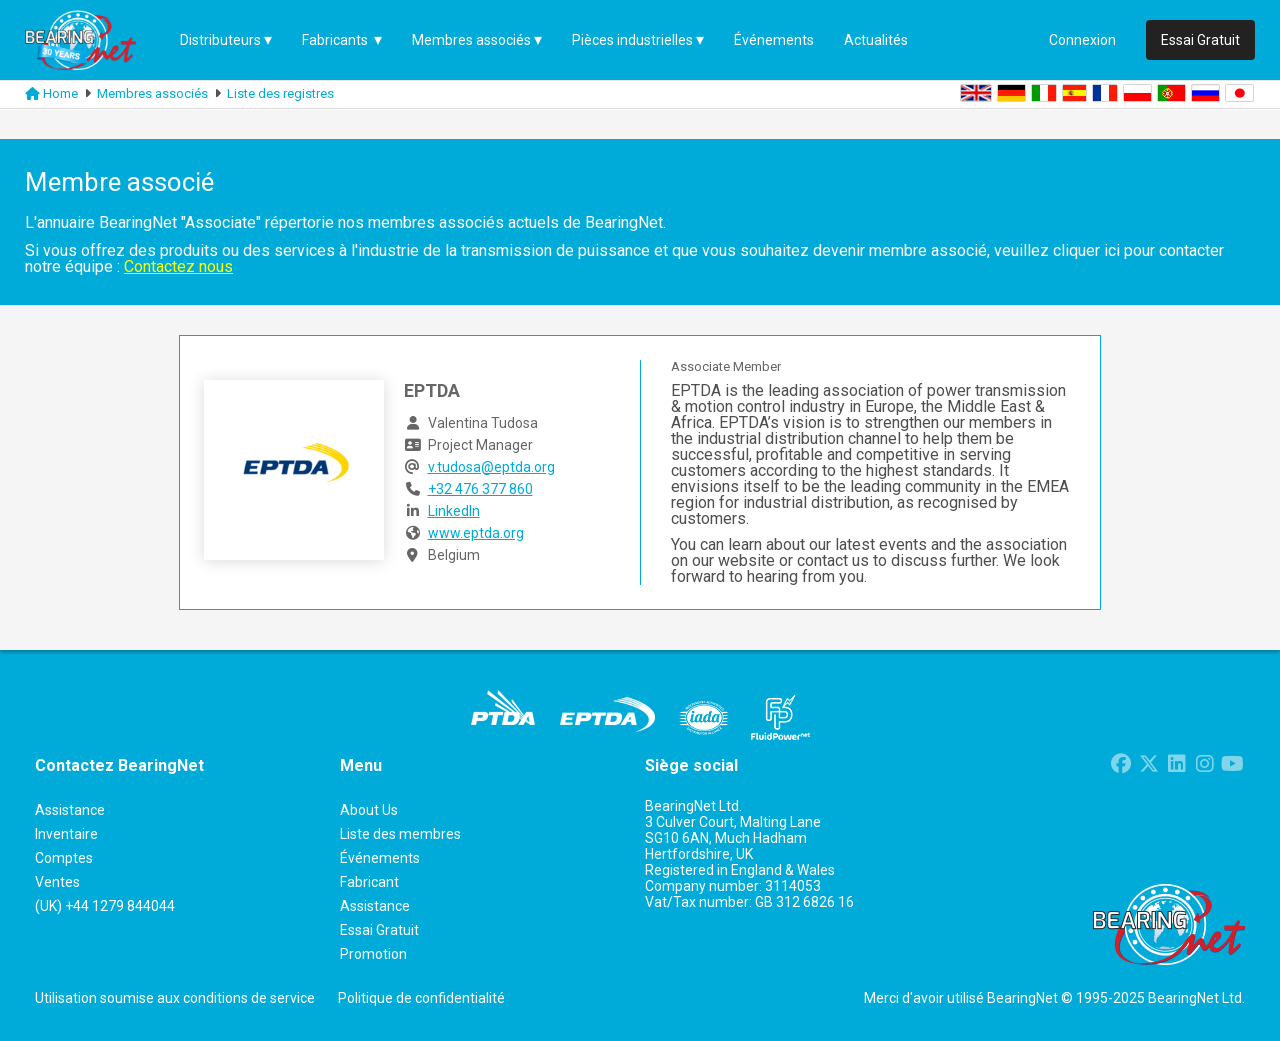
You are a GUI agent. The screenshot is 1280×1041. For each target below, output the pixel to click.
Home (60, 93)
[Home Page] (95, 40)
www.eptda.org (476, 533)
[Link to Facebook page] (1120, 766)
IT (1044, 93)
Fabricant (369, 882)
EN (976, 93)
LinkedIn (454, 511)
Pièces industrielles (632, 40)
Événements (774, 40)
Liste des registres (280, 93)
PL (1137, 93)
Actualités (876, 40)
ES (1074, 93)
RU (1205, 93)
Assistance (375, 906)
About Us (369, 810)
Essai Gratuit (1200, 40)
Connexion (1082, 40)
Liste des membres (400, 834)
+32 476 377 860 (480, 489)
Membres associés (471, 40)
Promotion (373, 954)
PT (1171, 93)
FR (1105, 93)
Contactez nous (178, 266)
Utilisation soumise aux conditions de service (175, 998)
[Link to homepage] (32, 94)
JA (1239, 93)
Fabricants (336, 40)
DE (1011, 93)
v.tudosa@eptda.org (491, 467)
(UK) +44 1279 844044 (105, 906)
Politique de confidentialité (421, 998)
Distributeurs (220, 40)
